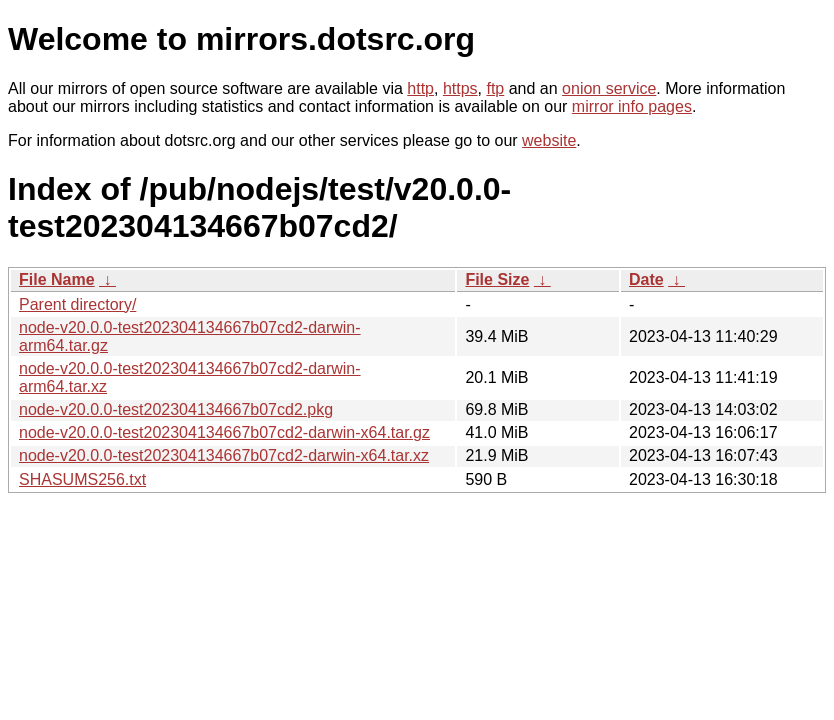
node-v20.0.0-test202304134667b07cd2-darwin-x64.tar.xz (224, 455)
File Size (497, 279)
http (420, 88)
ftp (495, 88)
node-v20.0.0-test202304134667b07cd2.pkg (176, 409)
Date (646, 279)
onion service (609, 88)
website (549, 140)
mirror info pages (632, 106)
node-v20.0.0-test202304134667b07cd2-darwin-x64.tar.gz (224, 432)
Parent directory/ (77, 304)
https (460, 88)
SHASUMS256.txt (82, 479)
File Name (57, 279)
